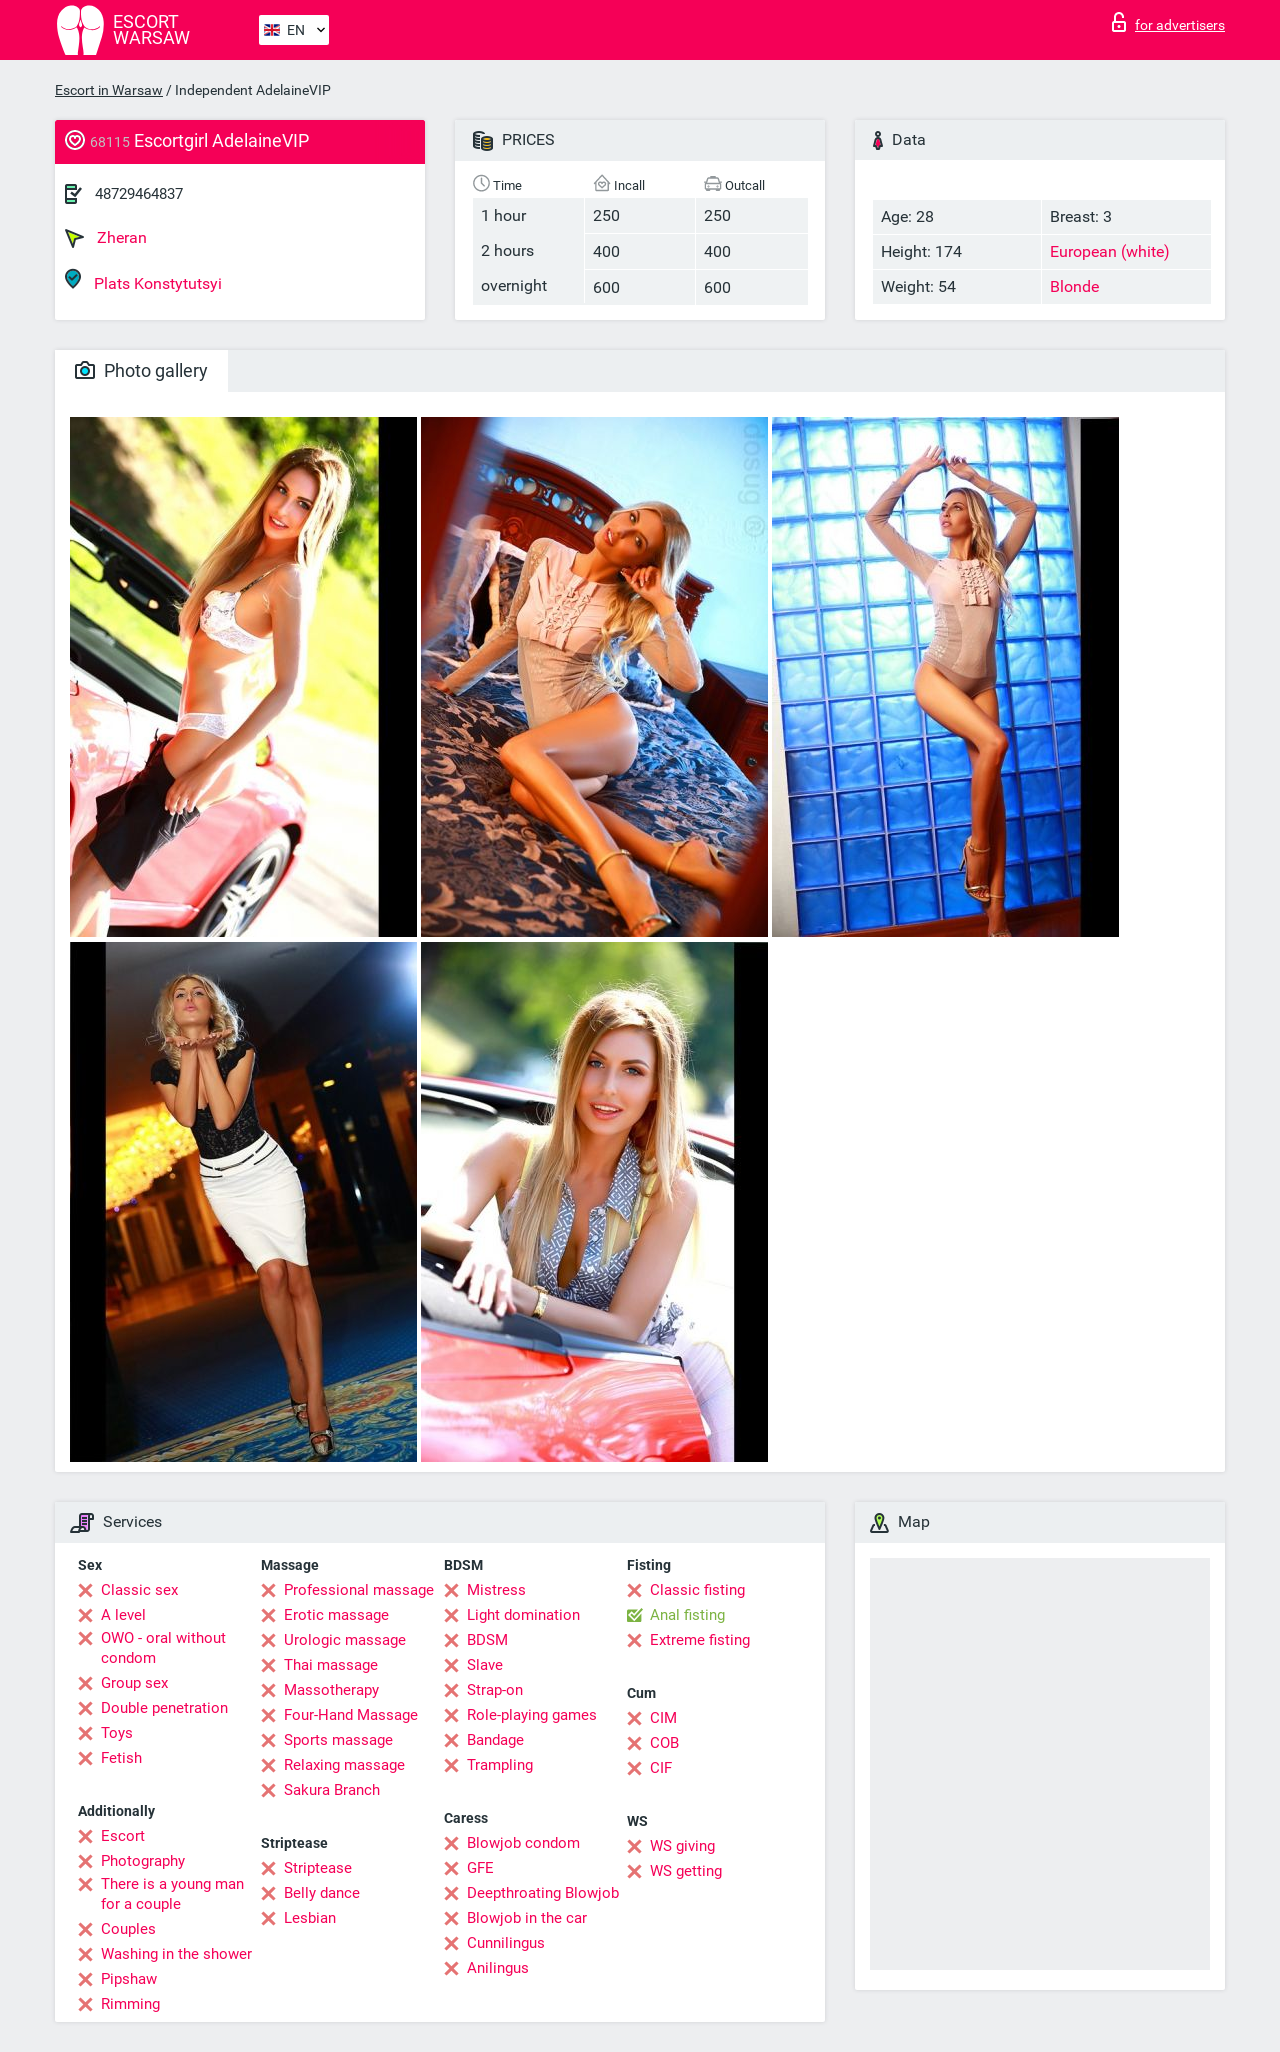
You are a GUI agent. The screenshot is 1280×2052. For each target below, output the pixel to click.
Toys (117, 1733)
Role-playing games (532, 1715)
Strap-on (495, 1690)
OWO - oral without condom (163, 1648)
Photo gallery (141, 370)
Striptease (318, 1868)
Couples (128, 1929)
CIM (663, 1718)
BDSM (487, 1640)
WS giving (682, 1846)
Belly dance (322, 1893)
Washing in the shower (176, 1954)
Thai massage (331, 1665)
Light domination (523, 1615)
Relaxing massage (344, 1765)
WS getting (686, 1871)
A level (123, 1615)
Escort (123, 1836)
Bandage (495, 1740)
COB (664, 1743)
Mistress (496, 1590)
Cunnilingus (506, 1943)
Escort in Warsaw (109, 90)
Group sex (134, 1683)
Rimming (130, 2004)
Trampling (500, 1765)
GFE (480, 1868)
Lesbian (310, 1918)
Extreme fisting (700, 1640)
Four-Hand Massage (351, 1715)
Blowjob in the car (527, 1918)
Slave (485, 1665)
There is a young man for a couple (172, 1894)
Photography (143, 1861)
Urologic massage (345, 1640)
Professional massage (359, 1590)
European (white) (1110, 251)
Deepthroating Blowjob (543, 1893)
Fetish (121, 1758)
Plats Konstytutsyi (143, 280)
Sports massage (338, 1740)
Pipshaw (129, 1979)
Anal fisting (687, 1615)
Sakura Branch (332, 1790)
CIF (661, 1768)
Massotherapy (331, 1690)
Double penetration (164, 1708)
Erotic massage (336, 1615)
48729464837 (139, 194)
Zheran (106, 238)
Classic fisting (697, 1590)
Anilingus (498, 1968)
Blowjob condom (523, 1843)
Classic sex (139, 1590)
